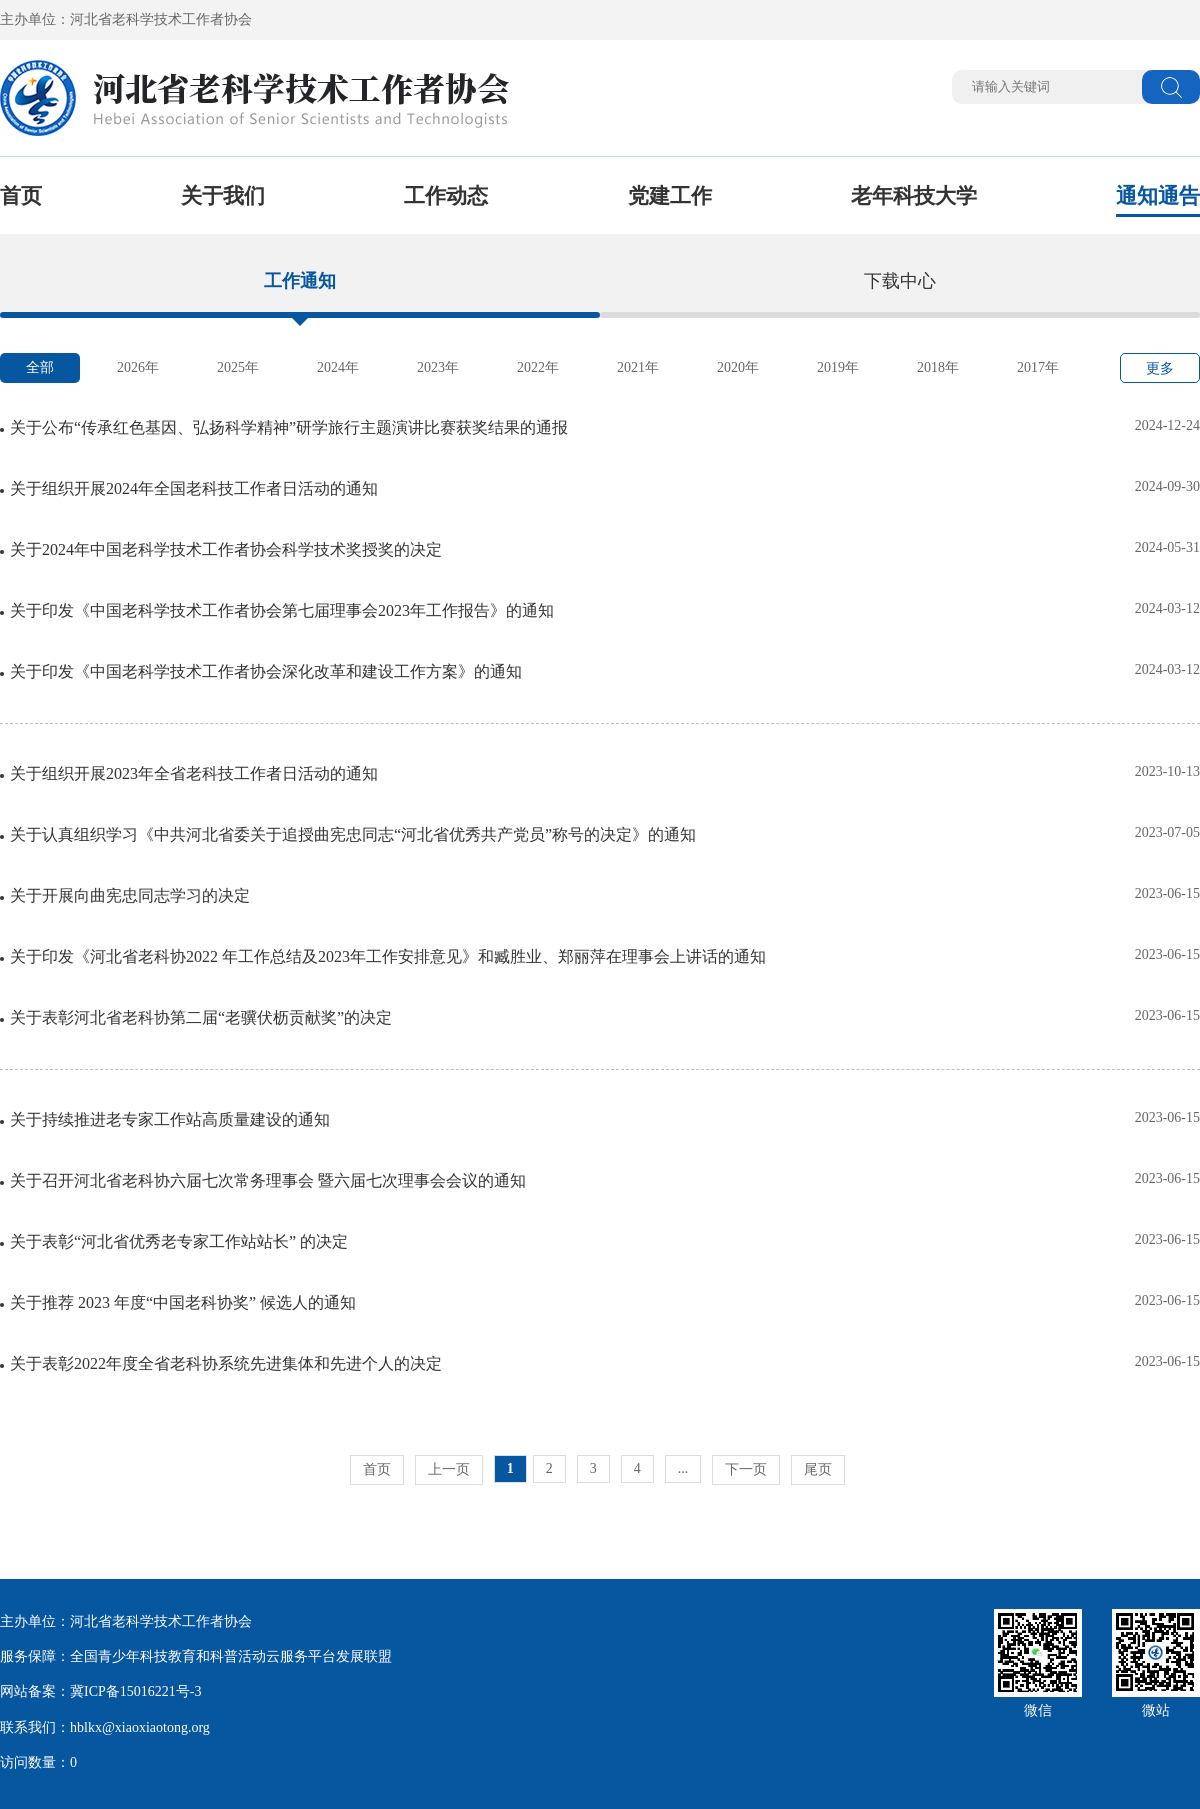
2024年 (338, 367)
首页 (21, 196)
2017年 (1038, 367)
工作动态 (446, 196)
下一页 (746, 1469)
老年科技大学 (914, 196)
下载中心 (900, 281)
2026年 (138, 367)
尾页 (818, 1469)
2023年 (438, 367)
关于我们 (223, 196)
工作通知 (300, 281)
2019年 (838, 367)
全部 (40, 367)
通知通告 (1158, 196)
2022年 (538, 367)
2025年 (238, 367)
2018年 (938, 367)
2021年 (638, 367)
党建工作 (670, 196)
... (683, 1468)
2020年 (738, 367)
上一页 (449, 1469)
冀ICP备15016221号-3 (135, 1691)
